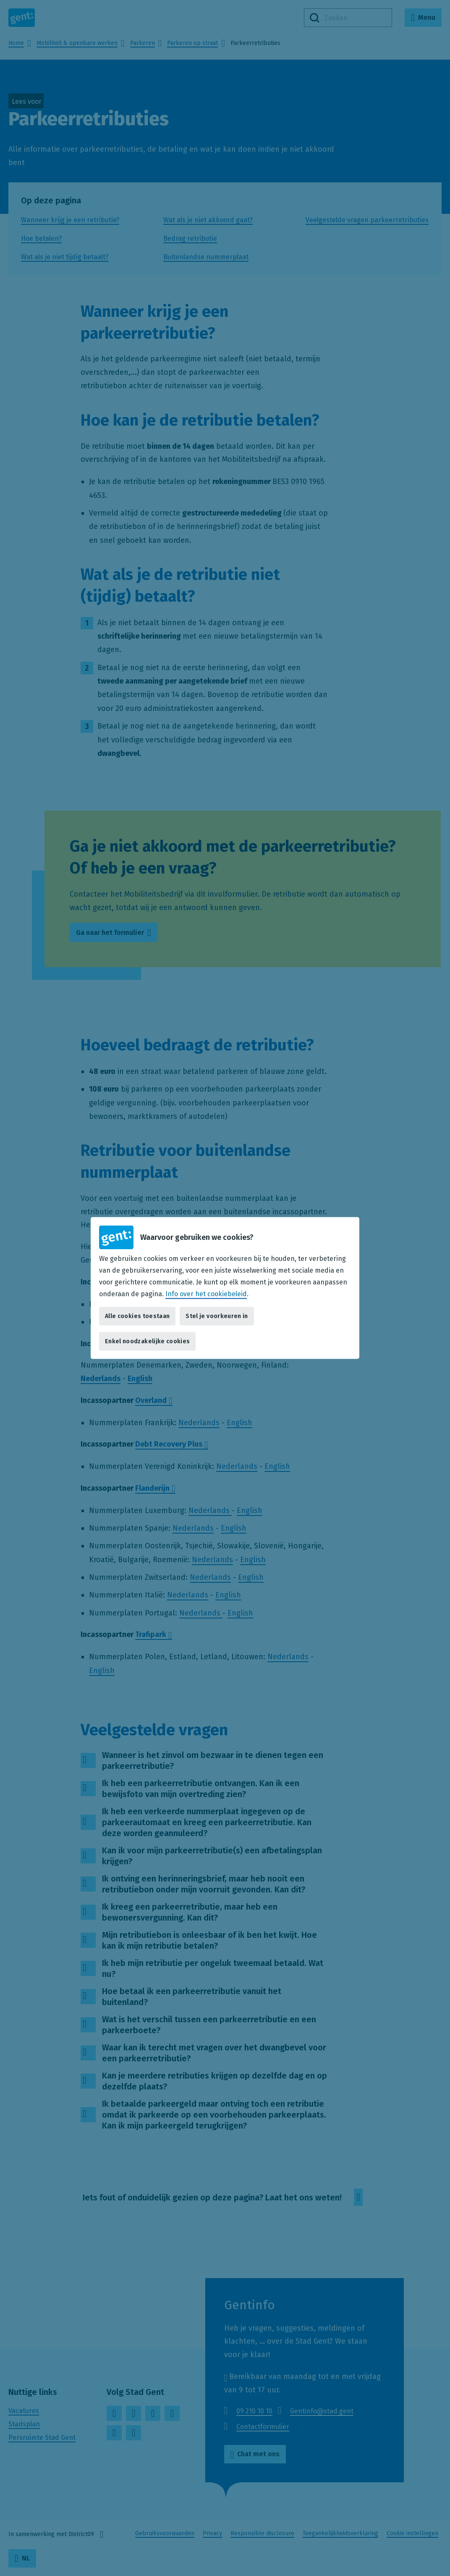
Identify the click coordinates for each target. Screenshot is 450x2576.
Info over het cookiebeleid (206, 1294)
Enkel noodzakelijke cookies (147, 1341)
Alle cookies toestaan (137, 1316)
